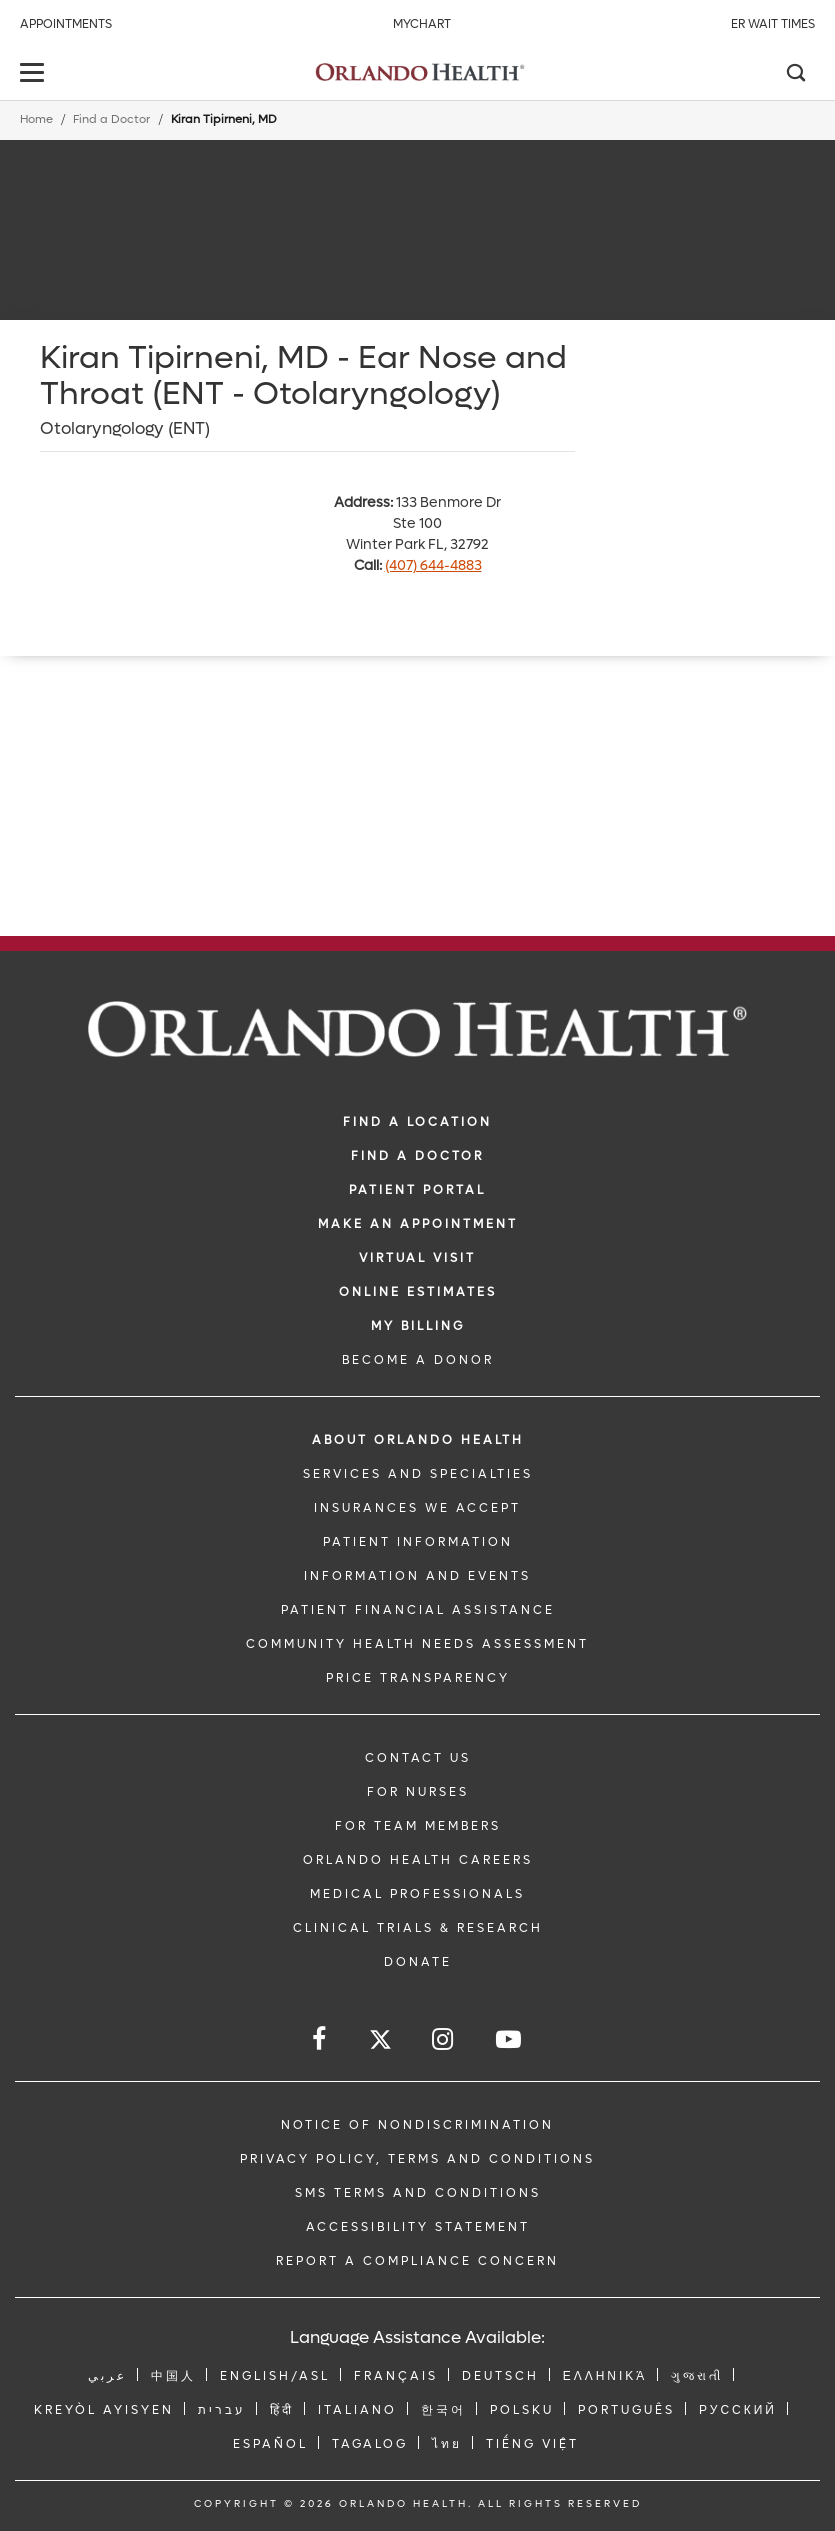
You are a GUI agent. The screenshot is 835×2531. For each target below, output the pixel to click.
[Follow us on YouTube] (510, 2039)
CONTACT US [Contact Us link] (418, 1758)
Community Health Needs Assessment (417, 1644)
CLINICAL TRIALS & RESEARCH (418, 1928)
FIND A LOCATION (417, 1122)
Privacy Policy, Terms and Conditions (417, 2159)
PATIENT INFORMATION (418, 1542)
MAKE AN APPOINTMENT (418, 1224)
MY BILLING (418, 1326)
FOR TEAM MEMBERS (418, 1826)
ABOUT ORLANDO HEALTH (418, 1440)
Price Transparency (418, 1678)
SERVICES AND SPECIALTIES (418, 1474)
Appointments (66, 24)
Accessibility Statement (418, 2227)
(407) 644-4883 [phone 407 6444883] (433, 565)
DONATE (418, 1962)
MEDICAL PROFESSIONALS (417, 1894)
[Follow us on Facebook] (320, 2039)
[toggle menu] (35, 74)
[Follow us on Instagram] (444, 2039)
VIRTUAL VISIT (417, 1258)
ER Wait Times (773, 24)
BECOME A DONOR (418, 1360)
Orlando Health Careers (418, 1860)
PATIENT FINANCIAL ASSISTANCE (418, 1610)
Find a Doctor (111, 119)
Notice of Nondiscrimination (417, 2125)
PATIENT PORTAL (417, 1190)
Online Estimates (418, 1292)
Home (36, 119)
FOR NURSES (418, 1792)
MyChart (422, 24)
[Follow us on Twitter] (380, 2042)
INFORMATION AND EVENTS (417, 1576)
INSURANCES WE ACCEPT (417, 1508)
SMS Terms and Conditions (418, 2193)
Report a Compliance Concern (417, 2261)
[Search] (795, 75)
